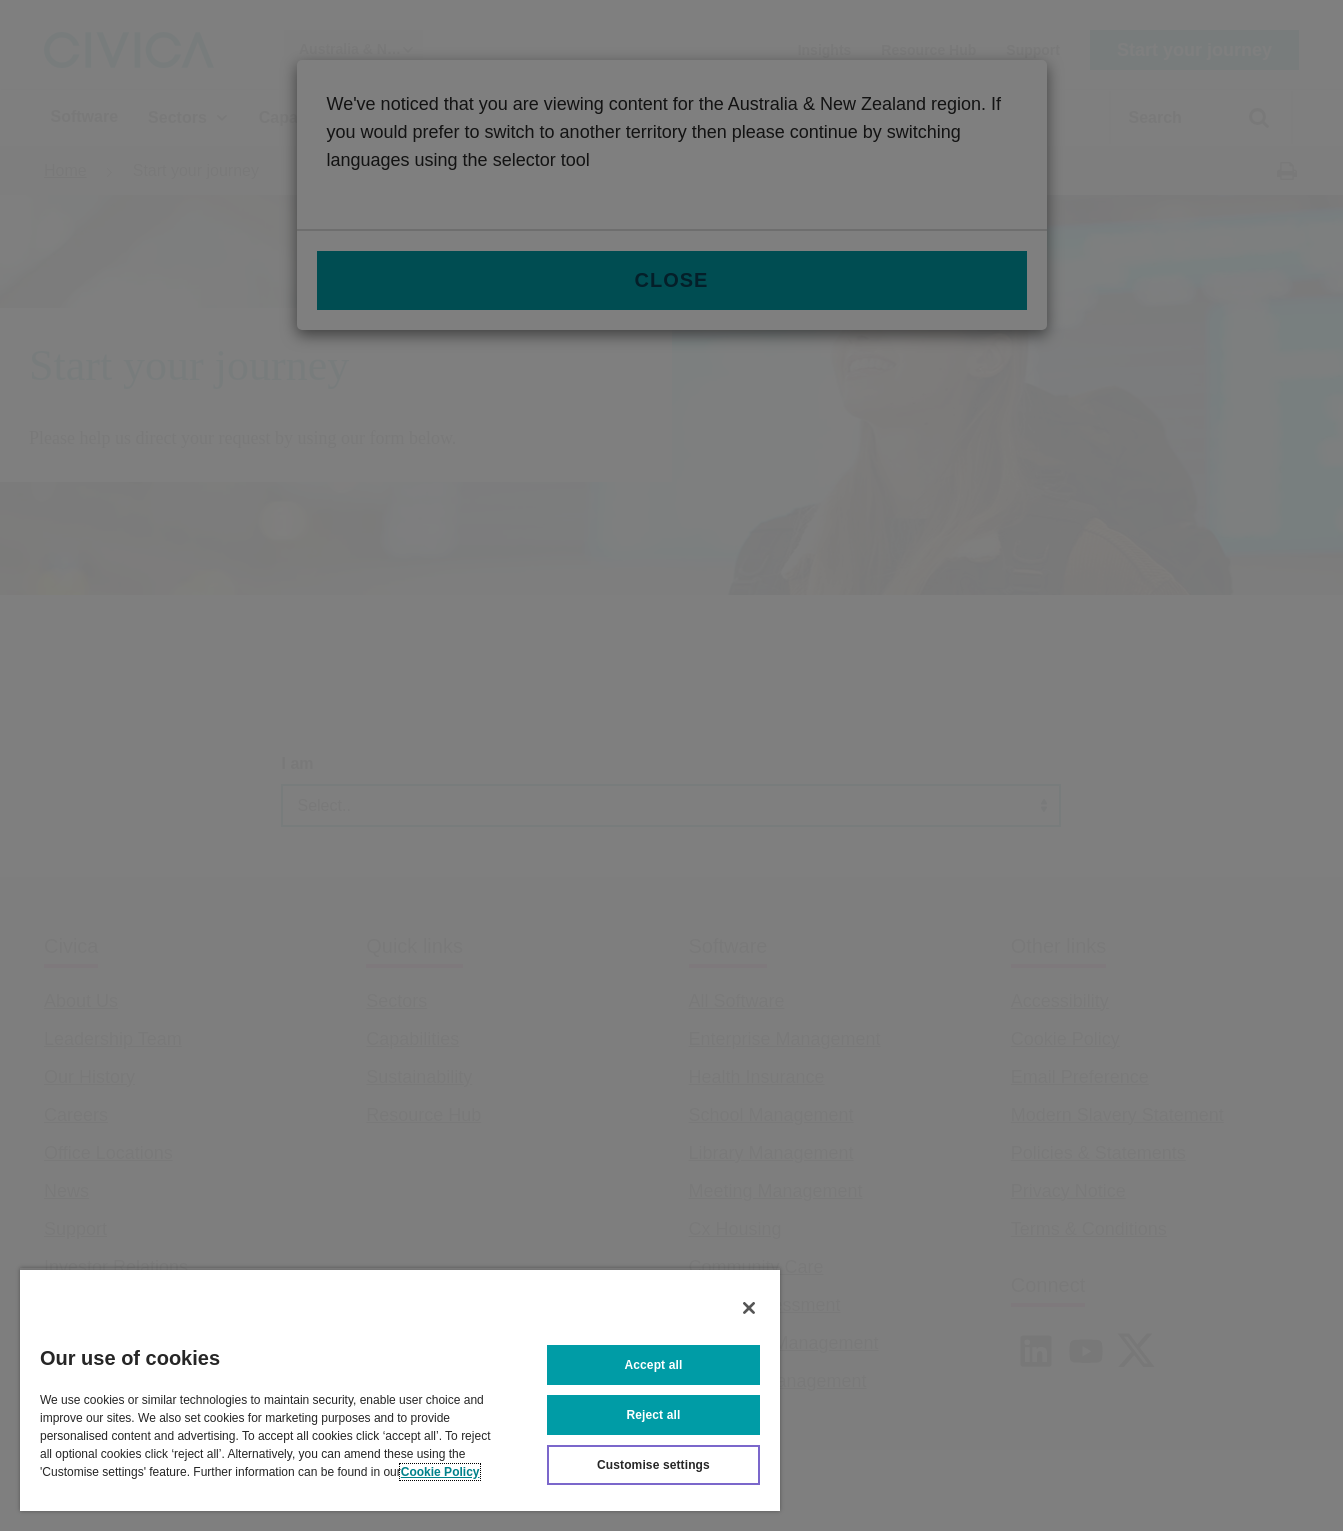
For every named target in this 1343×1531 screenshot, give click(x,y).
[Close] (749, 1308)
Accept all (654, 1365)
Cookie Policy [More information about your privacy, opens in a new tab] (440, 1472)
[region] (400, 1389)
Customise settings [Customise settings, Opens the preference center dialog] (653, 1465)
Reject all (654, 1415)
